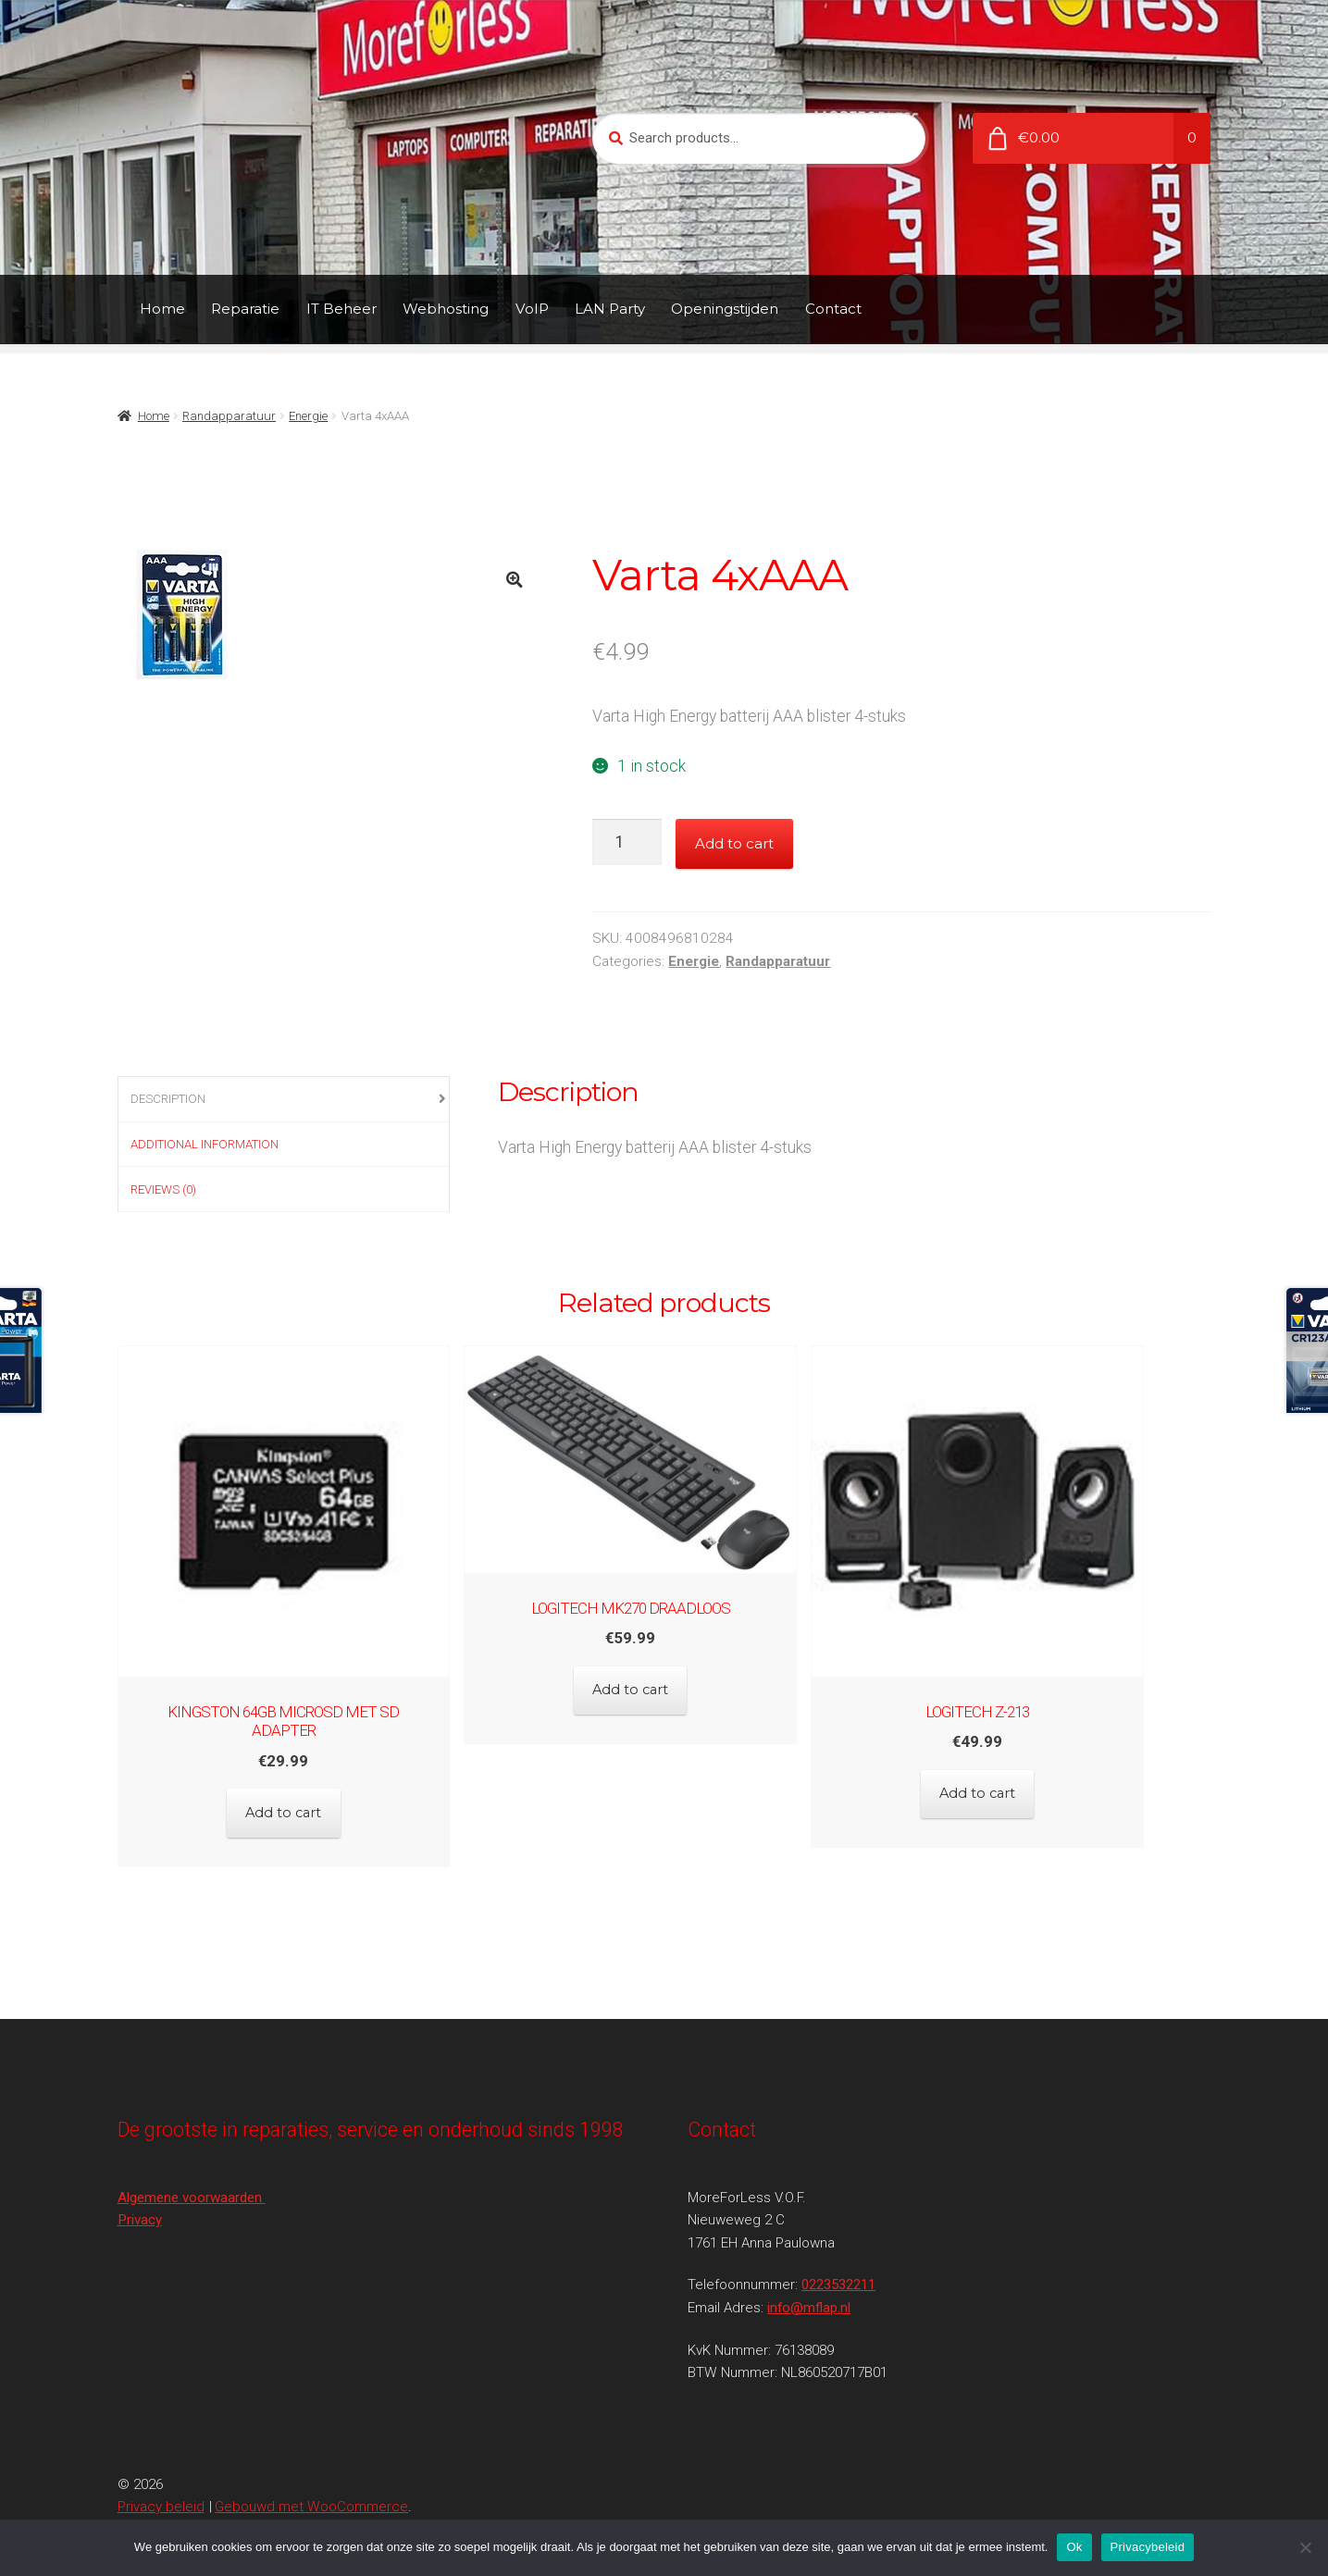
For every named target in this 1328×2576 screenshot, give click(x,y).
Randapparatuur (229, 416)
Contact (833, 308)
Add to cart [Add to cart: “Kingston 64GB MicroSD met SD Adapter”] (283, 1784)
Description (167, 1099)
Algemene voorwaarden (192, 2157)
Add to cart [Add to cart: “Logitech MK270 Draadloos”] (664, 1680)
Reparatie (245, 308)
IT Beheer (341, 308)
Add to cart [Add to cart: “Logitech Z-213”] (1044, 1784)
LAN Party (610, 308)
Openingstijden (724, 308)
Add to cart (734, 843)
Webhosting (446, 308)
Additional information (204, 1144)
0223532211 (838, 2245)
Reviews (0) (163, 1189)
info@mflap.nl (808, 2268)
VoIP (532, 308)
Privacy (140, 2181)
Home (162, 308)
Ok (1074, 2547)
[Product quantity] (627, 842)
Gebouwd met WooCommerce (311, 2467)
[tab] (284, 1099)
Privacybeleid (1148, 2547)
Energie (308, 416)
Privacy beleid (161, 2467)
